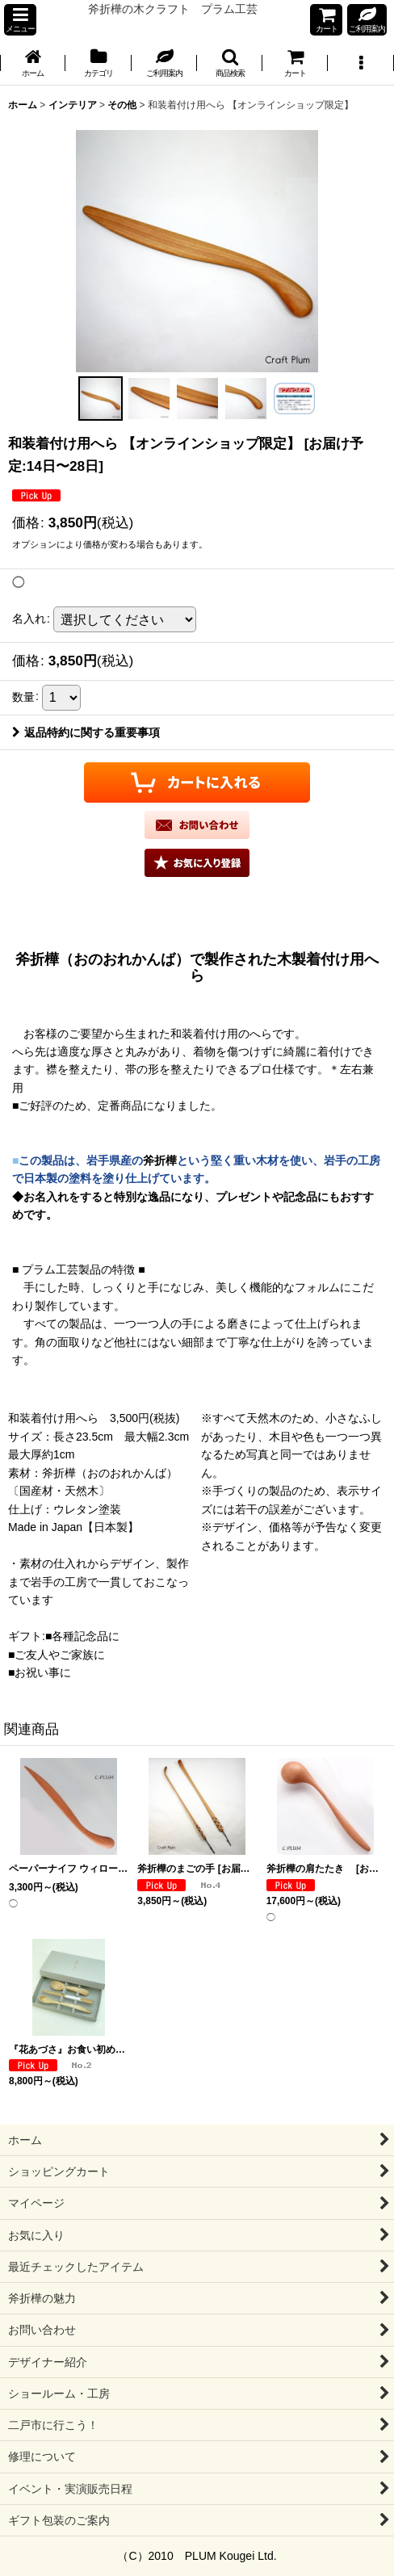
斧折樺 (160, 1160)
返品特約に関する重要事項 (86, 732)
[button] (20, 20)
